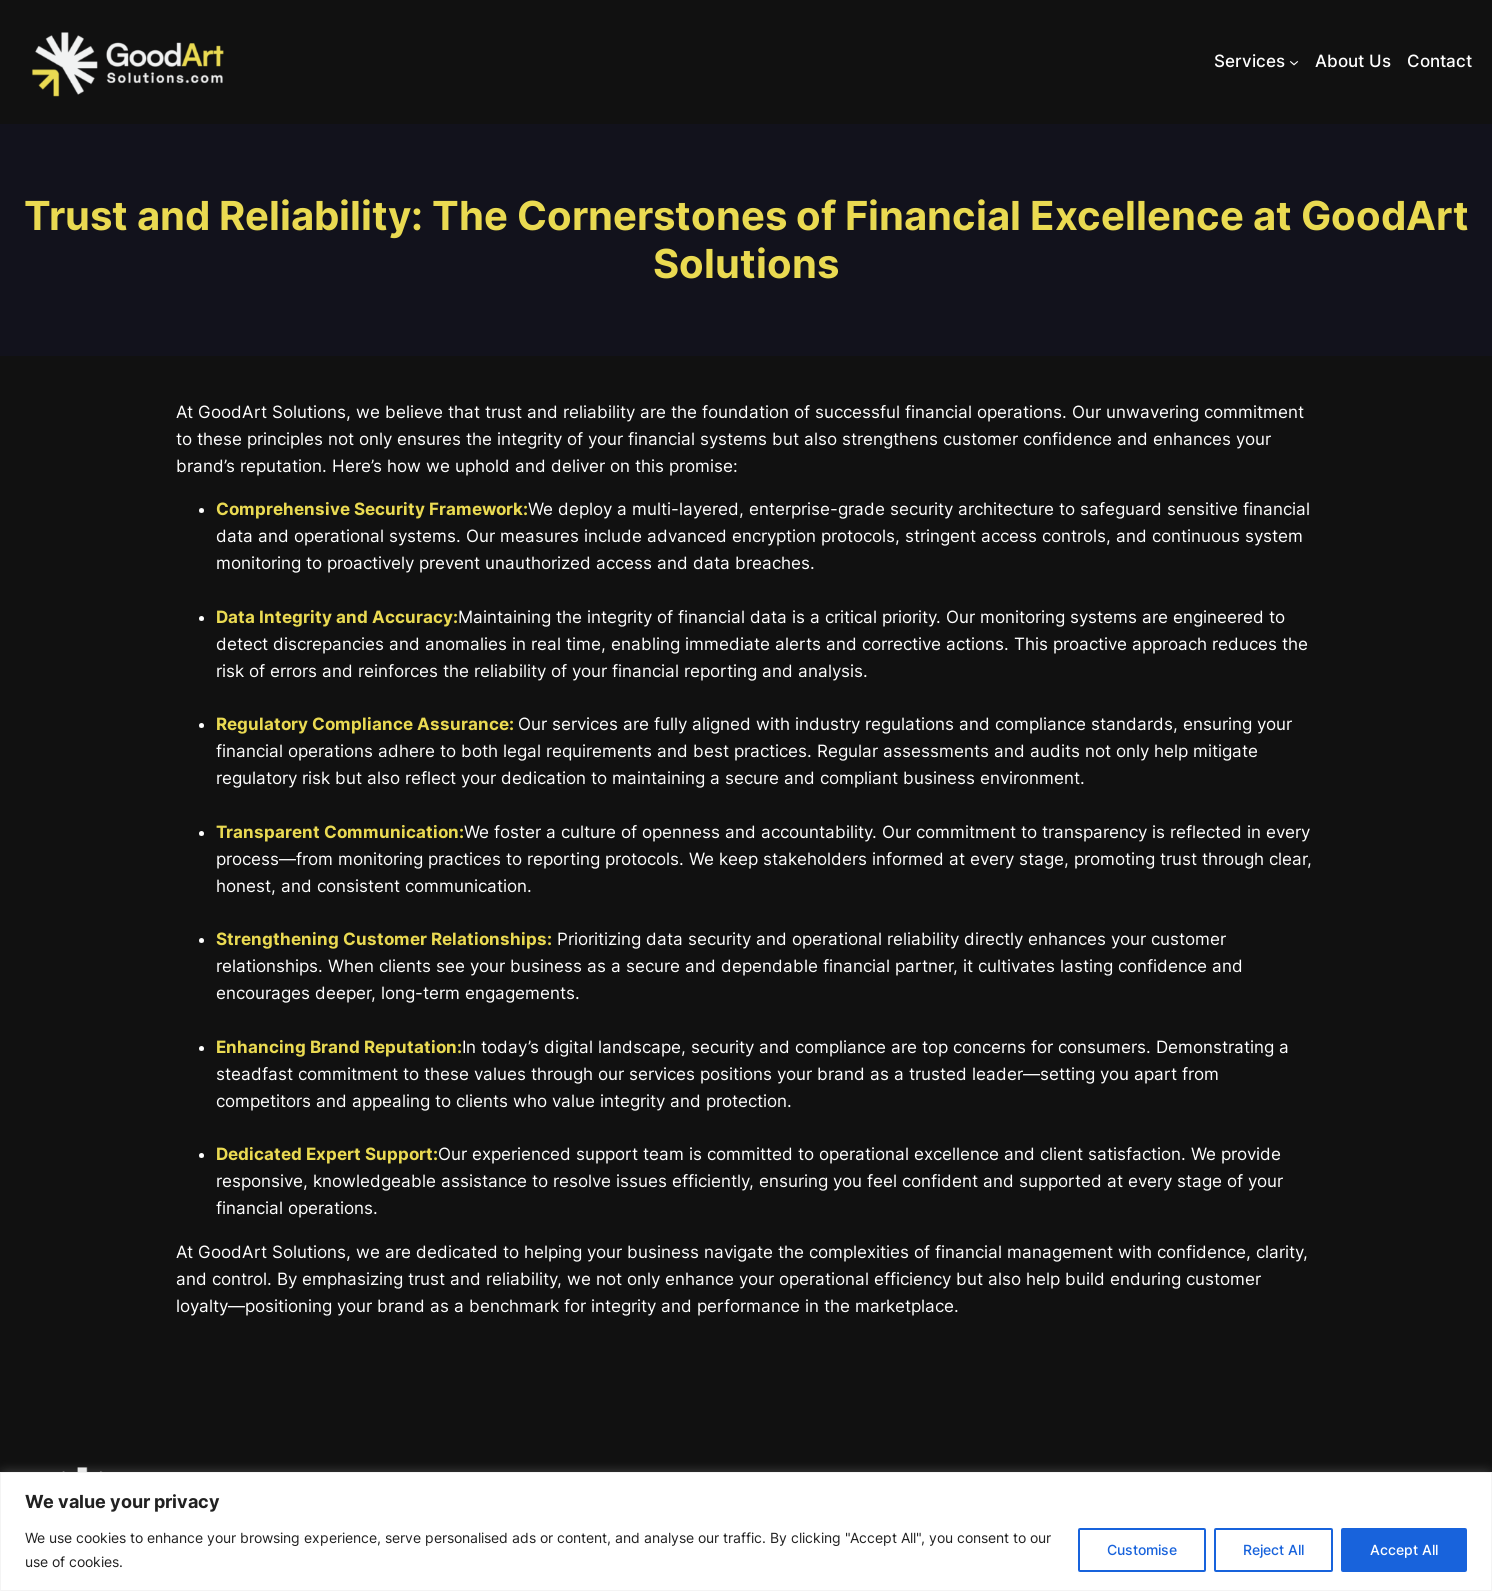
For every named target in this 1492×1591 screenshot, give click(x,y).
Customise (1142, 1549)
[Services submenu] (1294, 62)
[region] (746, 1531)
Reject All (1273, 1549)
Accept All (1404, 1549)
